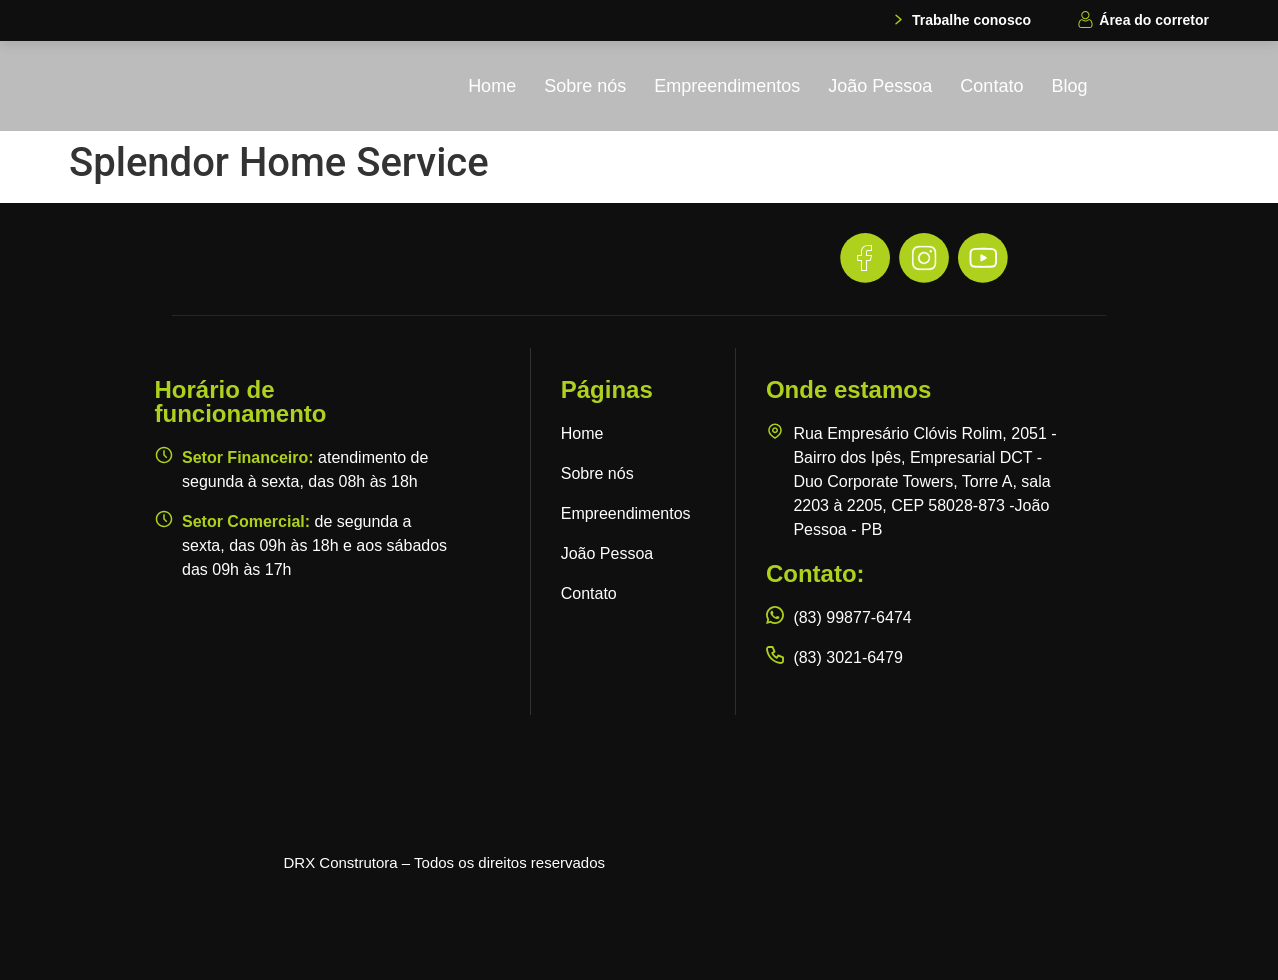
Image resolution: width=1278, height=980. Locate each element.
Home (492, 86)
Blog (1069, 86)
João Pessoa (880, 86)
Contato (991, 86)
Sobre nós (585, 86)
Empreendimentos (727, 86)
